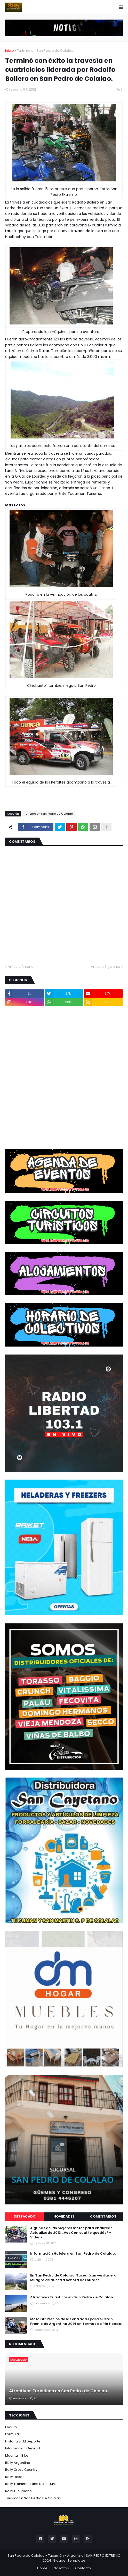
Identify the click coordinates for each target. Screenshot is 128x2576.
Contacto (83, 2568)
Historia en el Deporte (23, 2441)
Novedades (64, 2216)
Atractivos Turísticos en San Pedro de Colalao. (72, 2297)
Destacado (25, 2216)
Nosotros (61, 2568)
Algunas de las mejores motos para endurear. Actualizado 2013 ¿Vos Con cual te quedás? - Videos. (71, 2233)
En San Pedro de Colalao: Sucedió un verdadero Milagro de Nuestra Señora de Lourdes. (73, 2277)
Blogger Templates (69, 2560)
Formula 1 (13, 2434)
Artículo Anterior (21, 966)
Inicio (9, 50)
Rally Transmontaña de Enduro (31, 2483)
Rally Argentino (17, 2462)
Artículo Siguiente (105, 966)
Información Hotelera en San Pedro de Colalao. (73, 2253)
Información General (22, 2448)
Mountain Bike (16, 2455)
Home (42, 2568)
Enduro (11, 2427)
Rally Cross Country (21, 2469)
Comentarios (103, 2216)
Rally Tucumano (18, 2491)
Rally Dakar (14, 2476)
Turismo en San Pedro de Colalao (45, 50)
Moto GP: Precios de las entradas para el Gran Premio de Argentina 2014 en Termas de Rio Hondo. (76, 2321)
